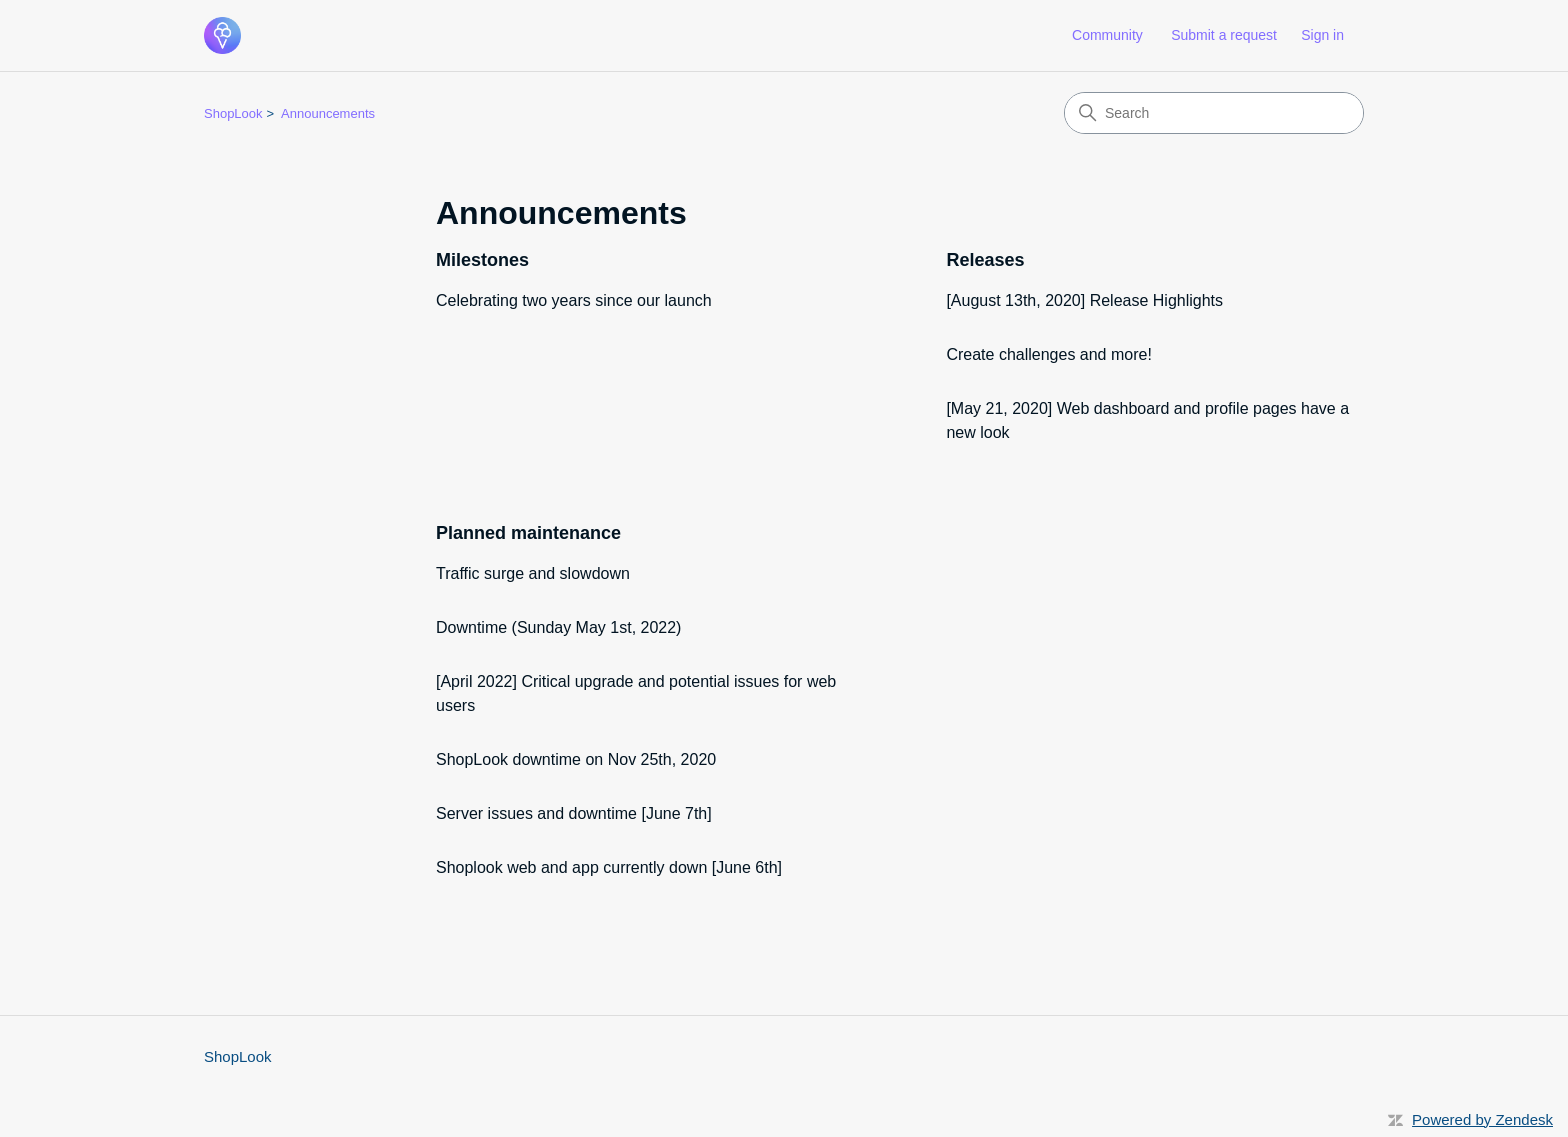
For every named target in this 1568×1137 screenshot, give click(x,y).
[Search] (1214, 113)
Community (1107, 35)
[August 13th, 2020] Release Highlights (1084, 300)
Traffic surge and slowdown (533, 573)
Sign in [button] (1322, 35)
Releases (985, 260)
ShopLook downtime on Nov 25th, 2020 (576, 759)
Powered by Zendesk (1482, 1119)
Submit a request (1224, 35)
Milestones (482, 260)
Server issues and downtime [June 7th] (574, 813)
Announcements (328, 113)
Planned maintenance (528, 533)
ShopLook (233, 113)
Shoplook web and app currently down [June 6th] (609, 867)
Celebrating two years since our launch (574, 300)
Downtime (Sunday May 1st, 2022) (558, 627)
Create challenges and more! (1048, 354)
